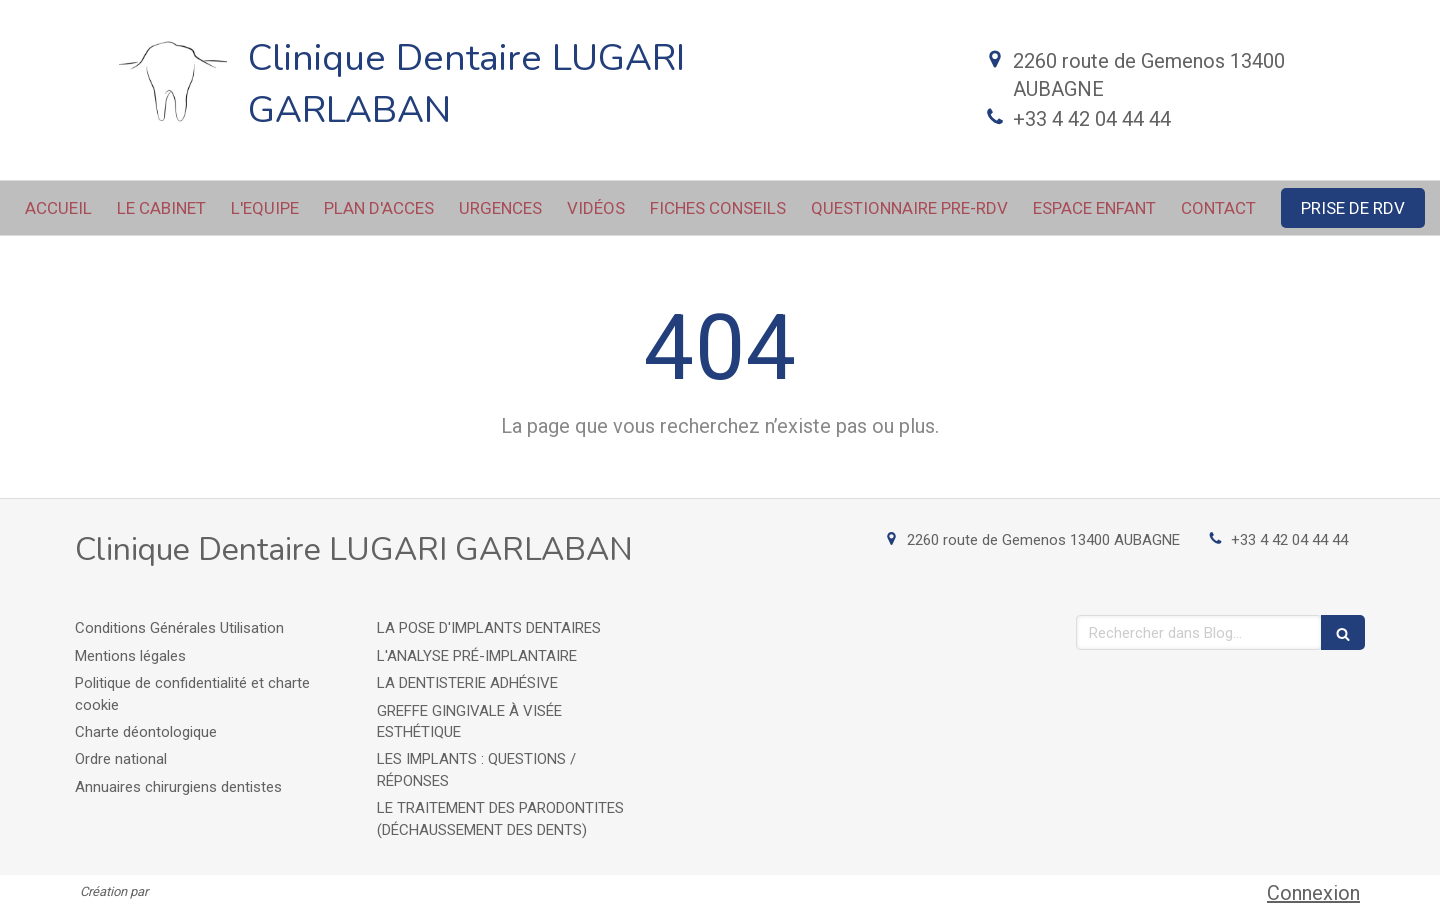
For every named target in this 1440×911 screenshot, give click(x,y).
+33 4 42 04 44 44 (1092, 119)
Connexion (1313, 893)
